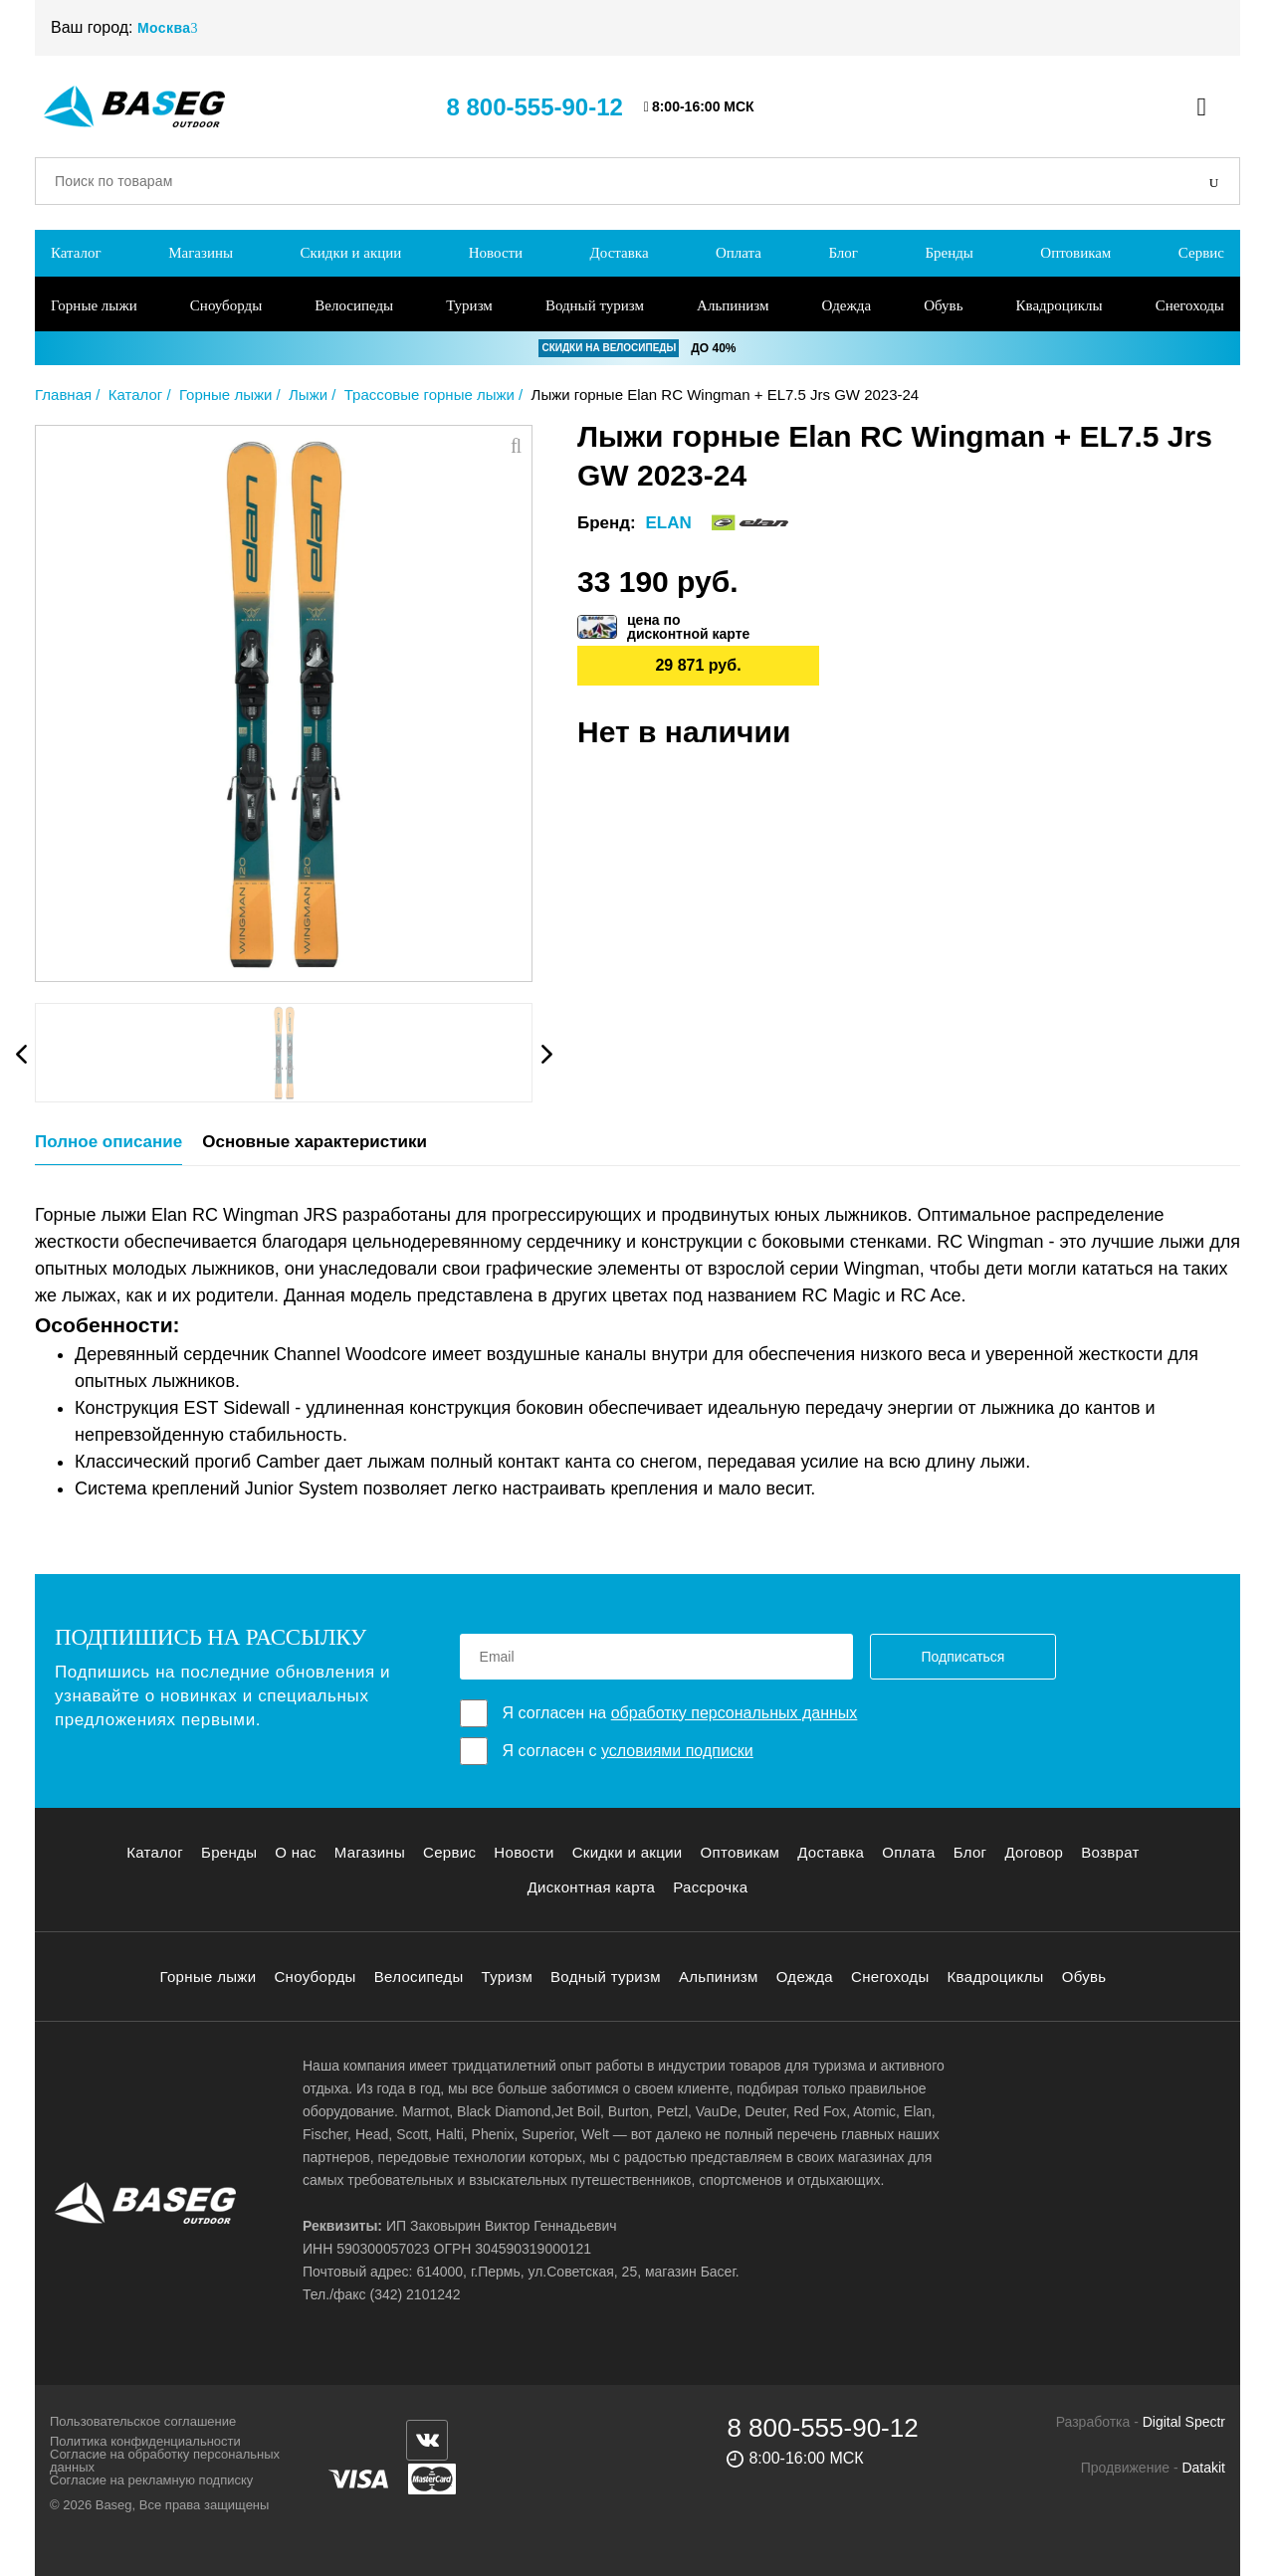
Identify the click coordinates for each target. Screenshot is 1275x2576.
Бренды (949, 253)
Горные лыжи (94, 305)
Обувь (943, 305)
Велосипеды (354, 305)
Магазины (200, 253)
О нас (296, 1852)
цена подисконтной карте (688, 627)
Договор (1033, 1852)
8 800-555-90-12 (534, 107)
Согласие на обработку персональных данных (165, 2461)
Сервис (1201, 253)
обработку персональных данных (734, 1712)
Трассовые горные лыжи (429, 394)
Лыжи (308, 394)
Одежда (847, 305)
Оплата (738, 253)
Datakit (1203, 2468)
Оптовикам (1075, 253)
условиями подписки (677, 1750)
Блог (843, 253)
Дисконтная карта (592, 1887)
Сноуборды (226, 305)
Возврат (1110, 1852)
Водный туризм (594, 305)
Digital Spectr (1184, 2422)
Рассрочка (710, 1887)
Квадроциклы (1059, 305)
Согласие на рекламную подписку (151, 2480)
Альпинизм (732, 305)
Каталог (76, 253)
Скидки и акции (350, 253)
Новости (496, 253)
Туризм (469, 305)
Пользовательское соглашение (143, 2421)
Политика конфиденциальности (145, 2441)
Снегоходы (1190, 305)
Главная (63, 394)
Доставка (619, 253)
